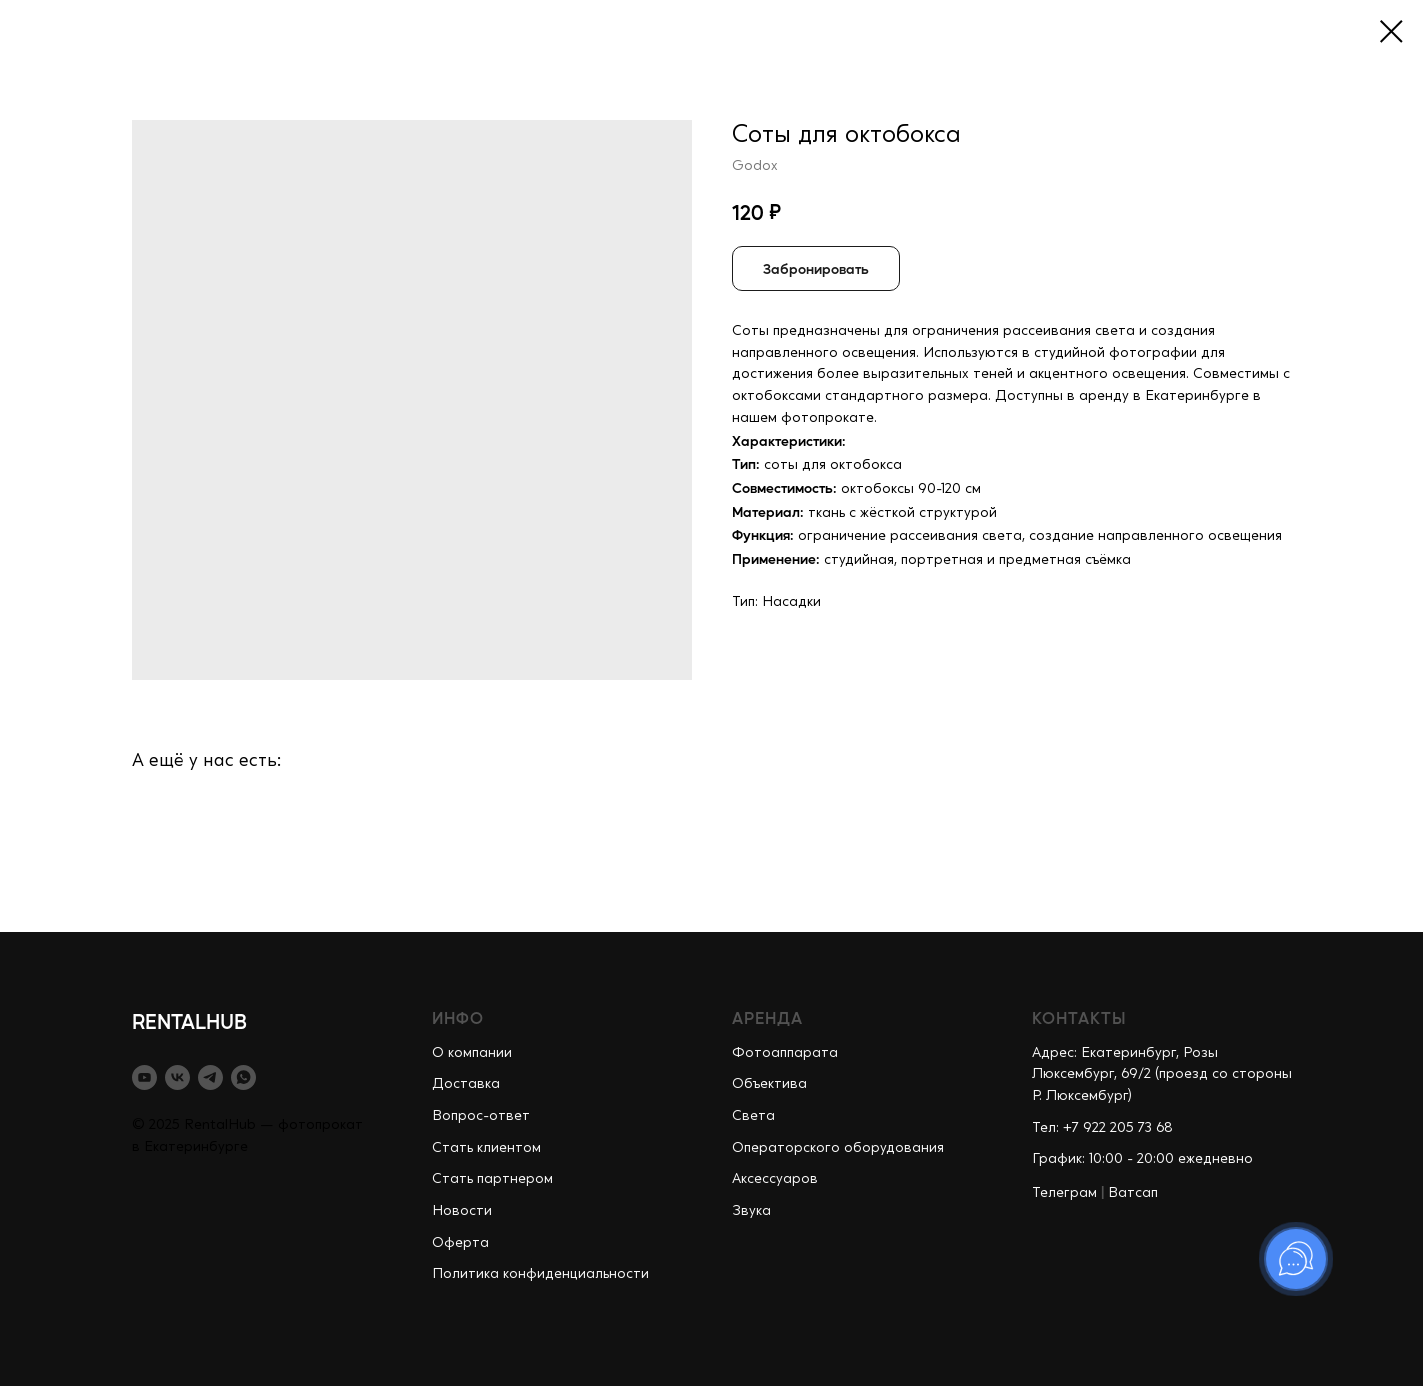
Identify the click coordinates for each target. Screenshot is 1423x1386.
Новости (462, 1211)
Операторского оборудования (838, 1148)
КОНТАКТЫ (1079, 1017)
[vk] (177, 1077)
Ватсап (1133, 1193)
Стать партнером (492, 1179)
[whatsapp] (243, 1077)
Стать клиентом (486, 1148)
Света (753, 1116)
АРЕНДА (767, 1017)
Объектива (769, 1084)
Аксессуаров (775, 1179)
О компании (472, 1053)
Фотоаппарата (785, 1053)
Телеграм (1064, 1193)
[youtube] (144, 1077)
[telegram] (210, 1077)
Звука (751, 1211)
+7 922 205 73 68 (1118, 1128)
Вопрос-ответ (481, 1116)
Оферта (460, 1243)
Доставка (466, 1084)
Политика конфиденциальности (540, 1274)
